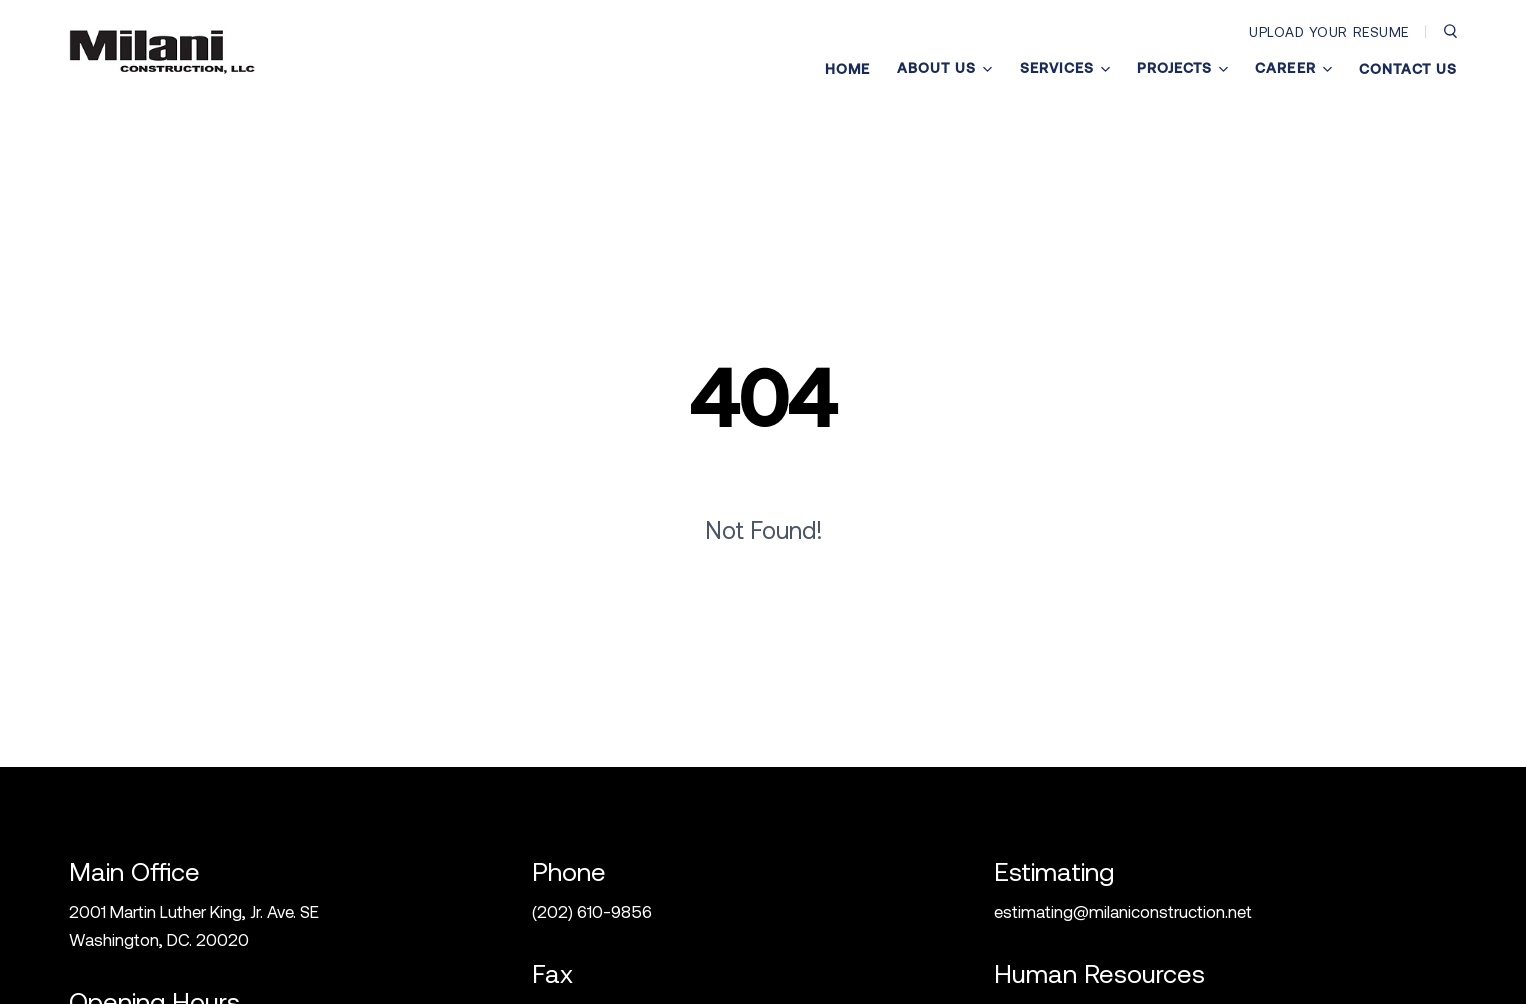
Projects (1182, 68)
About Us (944, 68)
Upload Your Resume (1329, 31)
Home (847, 69)
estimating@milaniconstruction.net (1123, 911)
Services (1065, 68)
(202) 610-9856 (592, 911)
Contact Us (1408, 69)
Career (1293, 68)
